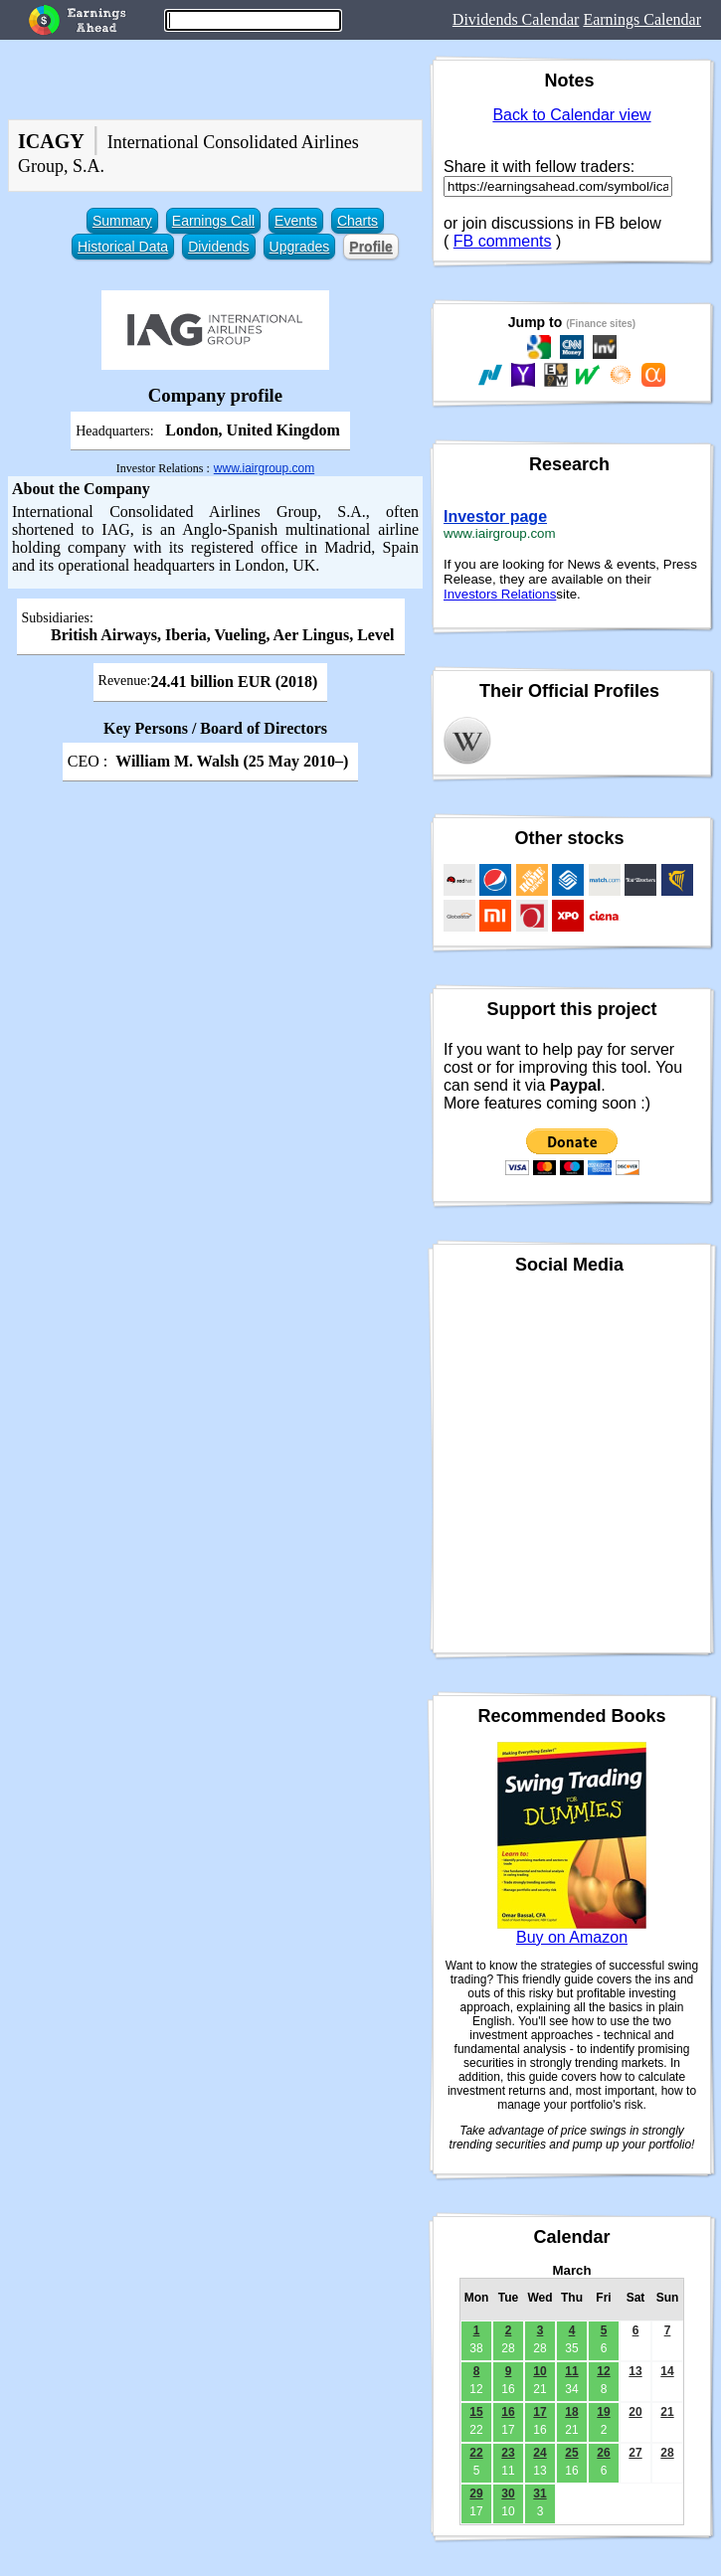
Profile (371, 247)
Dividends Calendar (516, 19)
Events (295, 221)
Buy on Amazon (572, 1937)
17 (539, 2412)
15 (475, 2412)
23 (507, 2453)
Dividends (218, 247)
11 (571, 2371)
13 (635, 2371)
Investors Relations (500, 594)
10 (539, 2371)
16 (507, 2412)
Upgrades (300, 247)
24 (539, 2453)
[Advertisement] (211, 1000)
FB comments (502, 241)
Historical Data (123, 247)
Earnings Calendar (642, 19)
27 (635, 2453)
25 (571, 2453)
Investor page (495, 516)
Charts (357, 221)
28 (666, 2453)
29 (475, 2493)
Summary (122, 221)
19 (603, 2412)
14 (666, 2371)
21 (666, 2412)
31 (539, 2493)
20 (635, 2412)
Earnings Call (213, 221)
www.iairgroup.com (264, 468)
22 (475, 2453)
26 (603, 2453)
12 (603, 2371)
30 (507, 2493)
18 (571, 2412)
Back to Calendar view (571, 114)
